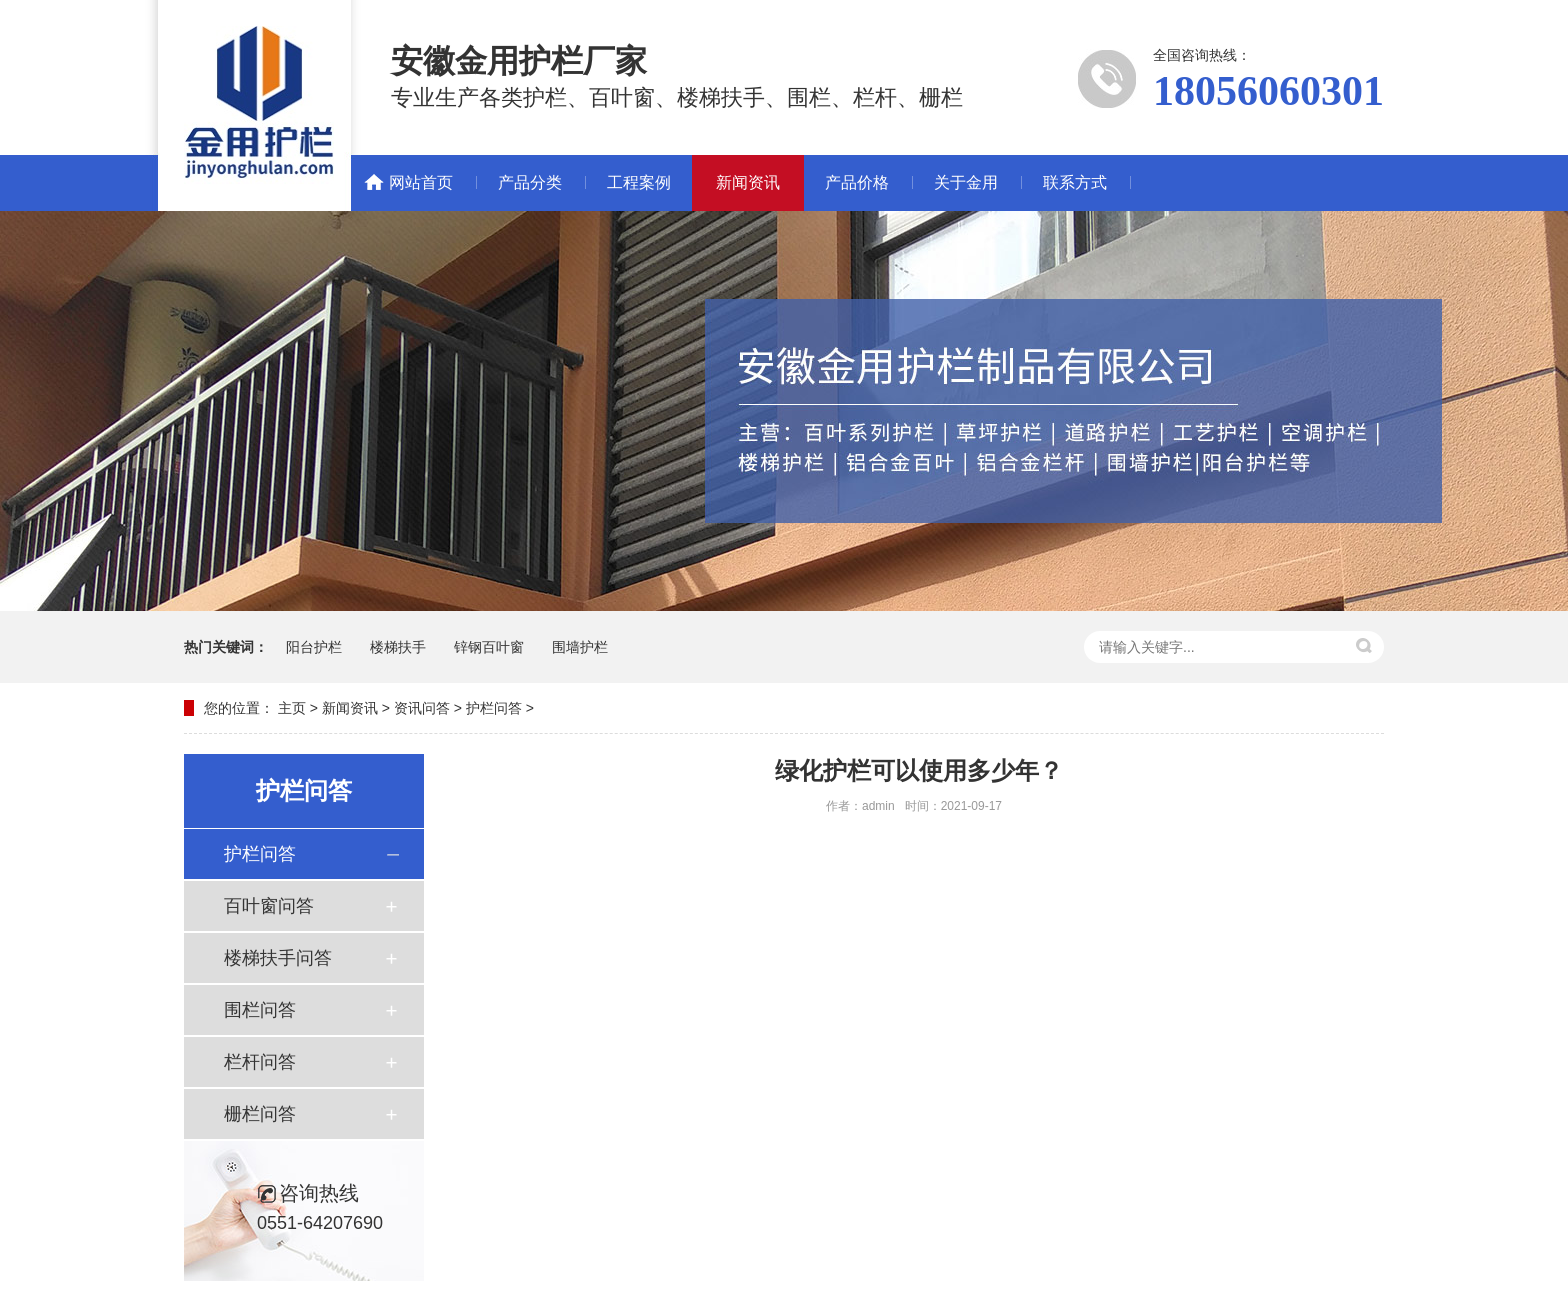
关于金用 (966, 182)
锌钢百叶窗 (489, 647)
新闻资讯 (748, 182)
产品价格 (857, 182)
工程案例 (639, 182)
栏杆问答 (260, 1062)
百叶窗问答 (269, 906)
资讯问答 (422, 708)
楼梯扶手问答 (278, 958)
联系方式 (1075, 182)
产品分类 (530, 182)
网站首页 (421, 182)
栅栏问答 (260, 1114)
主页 (292, 708)
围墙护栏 (580, 647)
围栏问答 (260, 1010)
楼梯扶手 (398, 647)
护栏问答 (494, 708)
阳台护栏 (314, 647)
